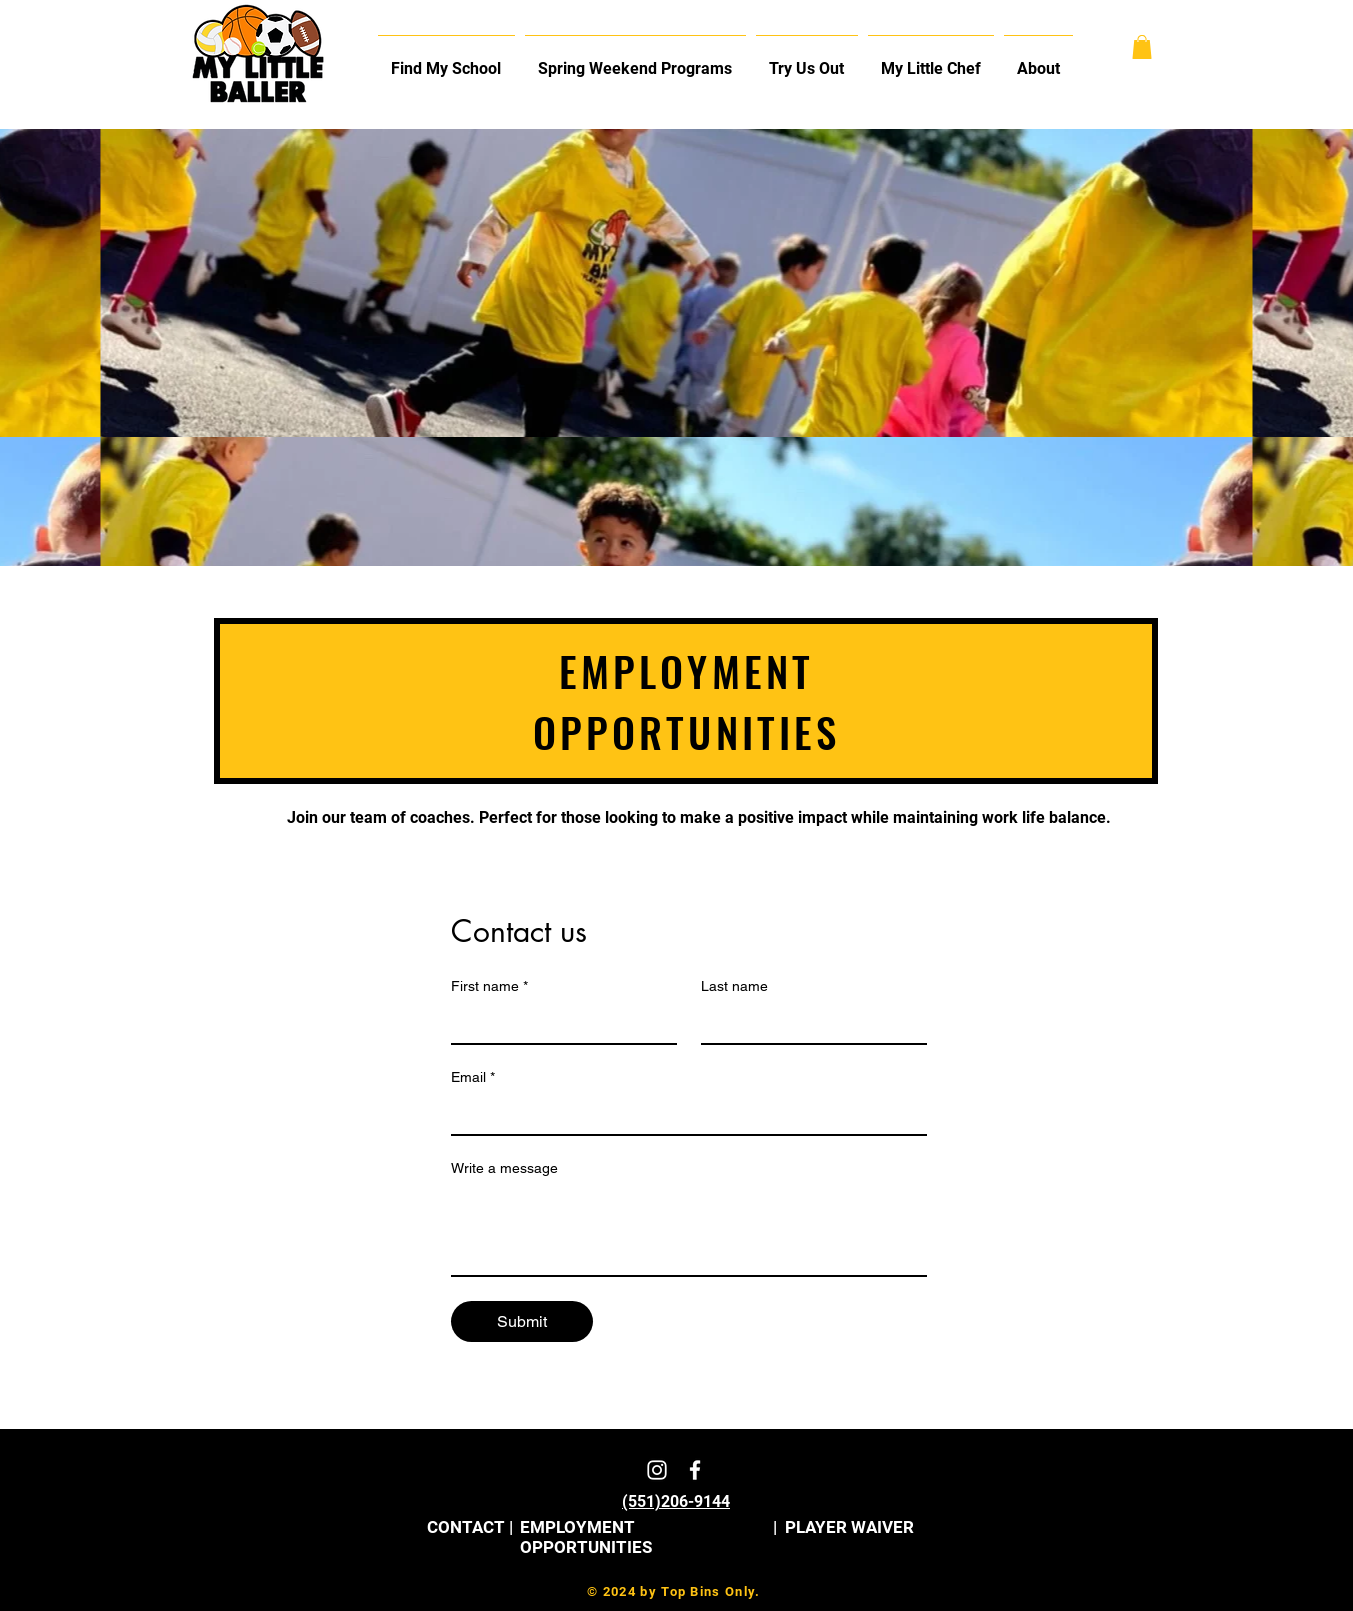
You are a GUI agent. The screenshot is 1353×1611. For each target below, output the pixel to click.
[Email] (683, 1114)
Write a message (504, 1168)
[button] (1038, 60)
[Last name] (808, 1023)
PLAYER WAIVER (849, 1527)
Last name (734, 986)
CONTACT (466, 1527)
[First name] (558, 1023)
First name (489, 986)
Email (473, 1077)
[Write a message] (689, 1230)
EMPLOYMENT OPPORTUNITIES (586, 1537)
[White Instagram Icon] (657, 1470)
